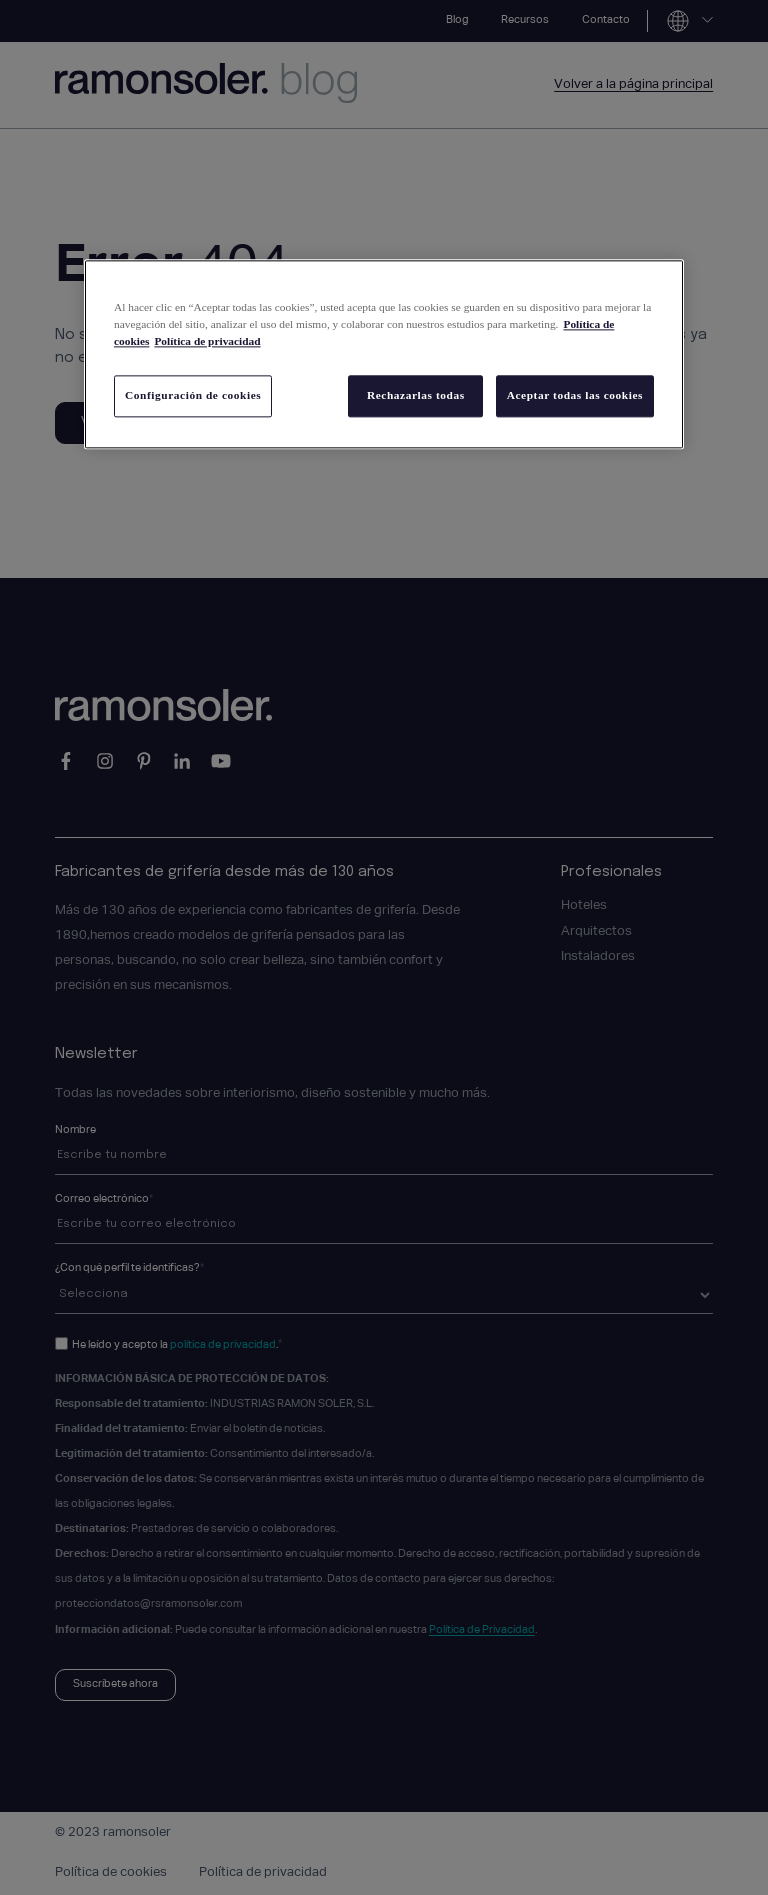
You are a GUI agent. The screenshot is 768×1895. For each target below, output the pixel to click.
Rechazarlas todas (413, 396)
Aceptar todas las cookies (575, 396)
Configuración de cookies (193, 396)
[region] (384, 355)
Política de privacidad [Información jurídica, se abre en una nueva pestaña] (207, 342)
